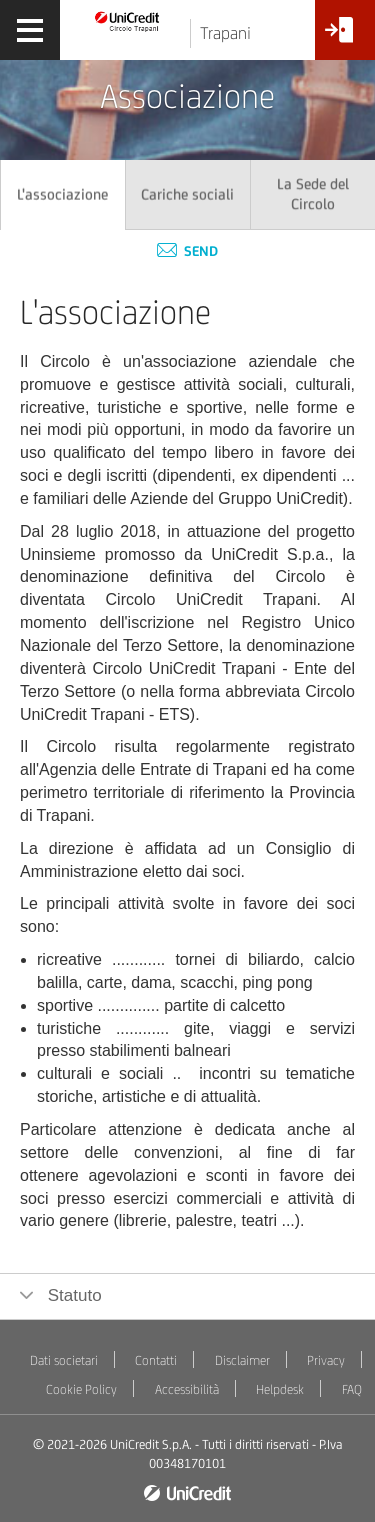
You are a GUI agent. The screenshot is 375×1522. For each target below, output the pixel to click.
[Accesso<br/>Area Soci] (345, 37)
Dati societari (64, 1360)
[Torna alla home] (127, 20)
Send (187, 251)
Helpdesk (280, 1389)
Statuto (72, 1295)
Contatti (156, 1360)
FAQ (352, 1389)
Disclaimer (242, 1360)
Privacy (326, 1360)
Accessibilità (187, 1389)
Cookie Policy (81, 1389)
